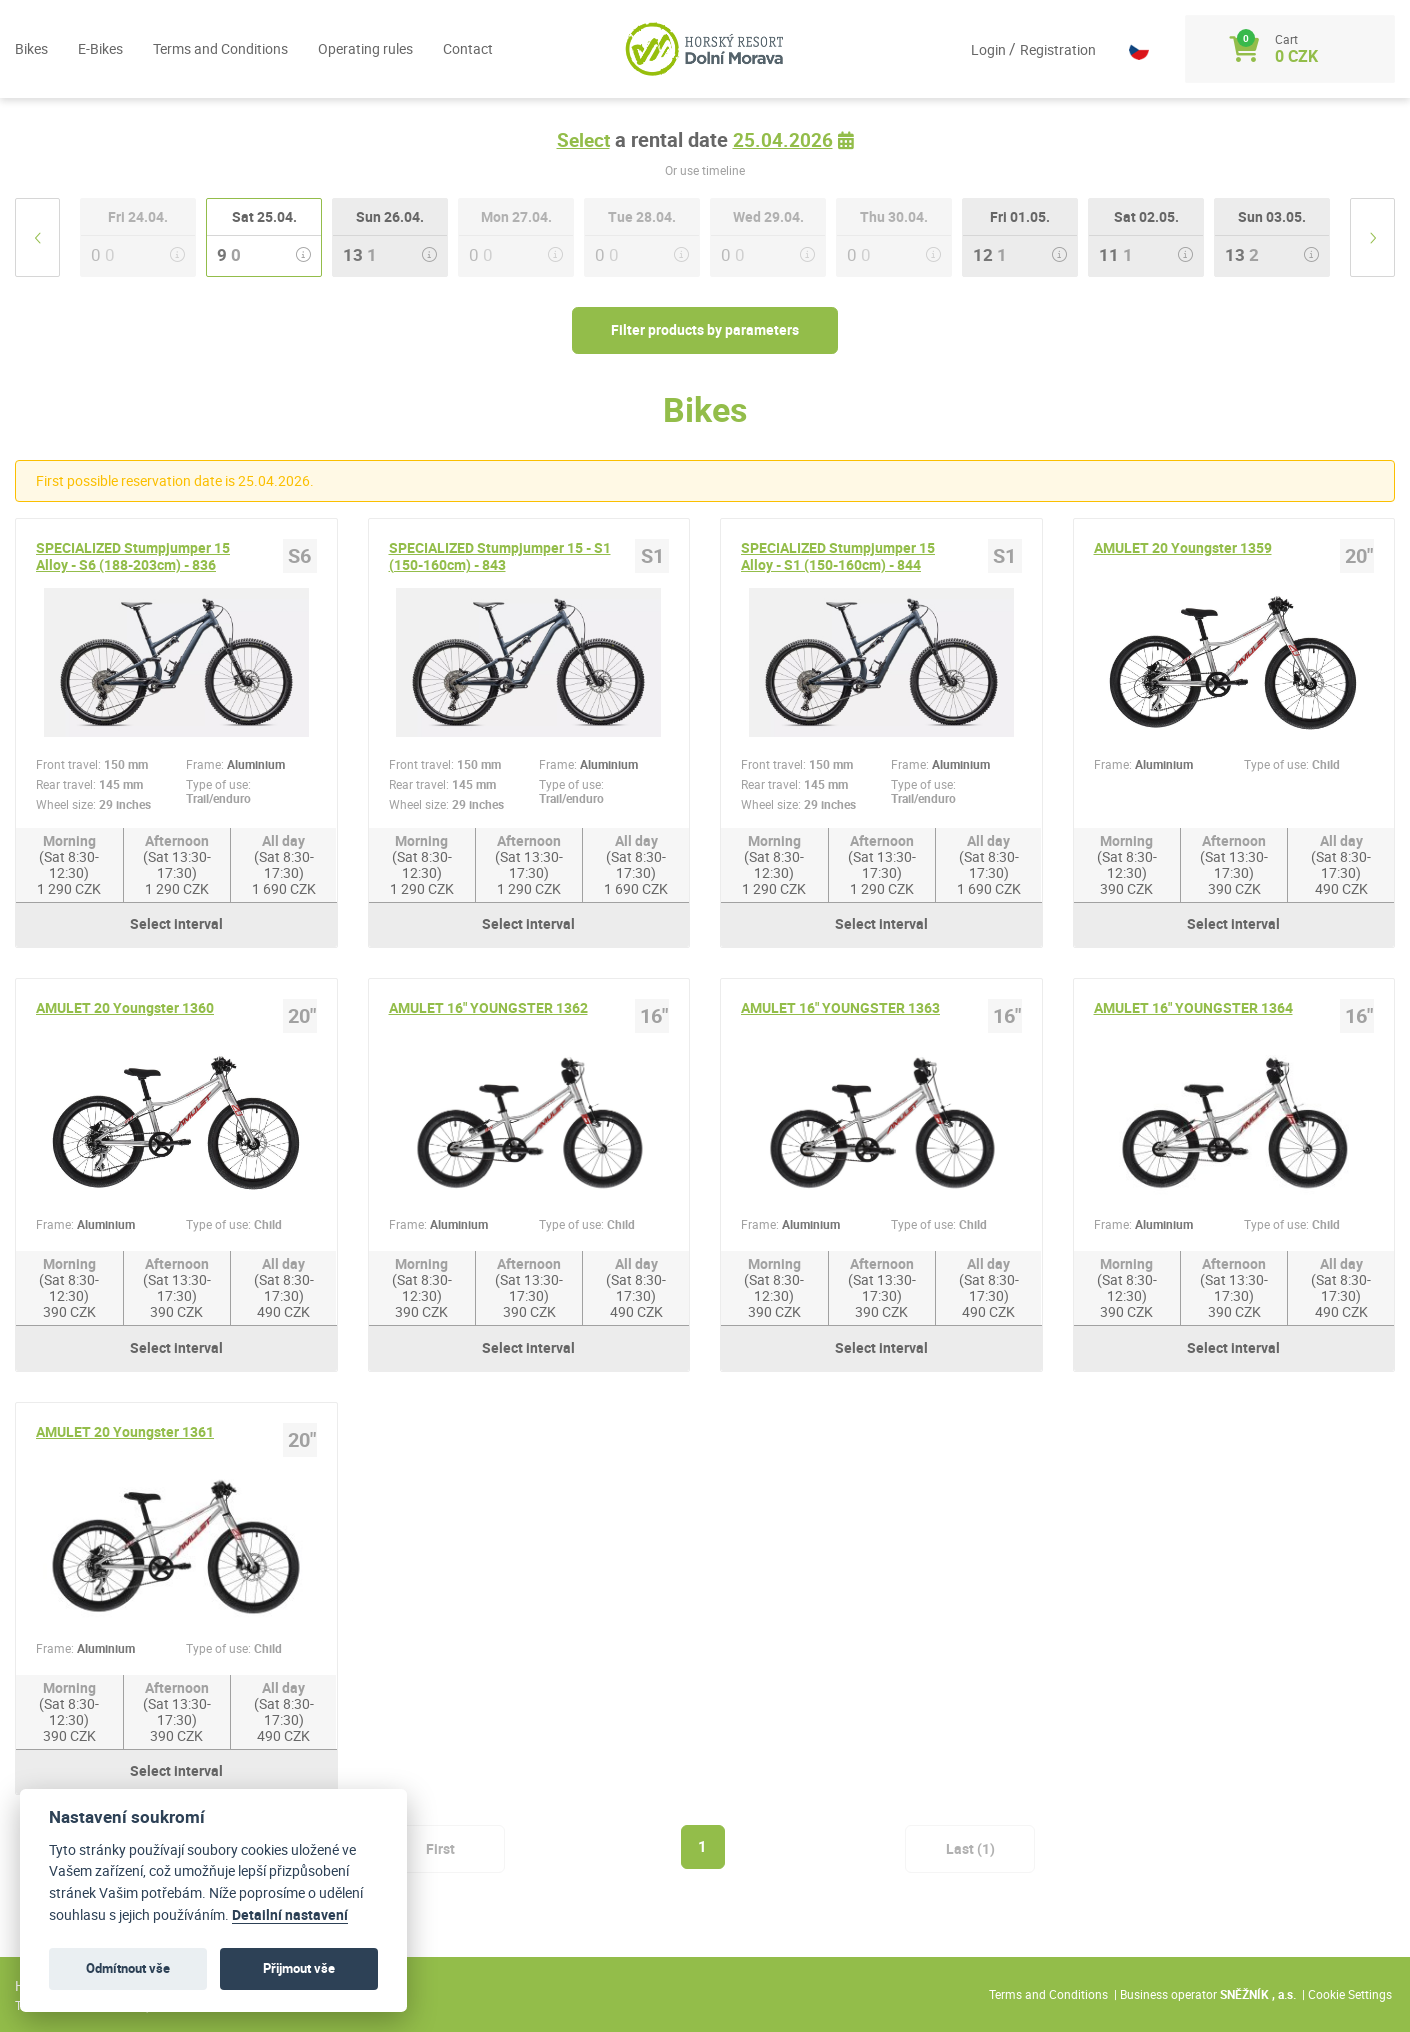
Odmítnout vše (128, 1968)
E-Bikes (100, 49)
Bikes (31, 49)
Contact (468, 49)
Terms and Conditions (220, 49)
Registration (1047, 50)
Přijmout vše (299, 1968)
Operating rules (365, 49)
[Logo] (705, 50)
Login (979, 50)
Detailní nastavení (290, 1915)
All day (284, 874)
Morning (69, 874)
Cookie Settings (1350, 1995)
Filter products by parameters (705, 333)
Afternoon (177, 874)
